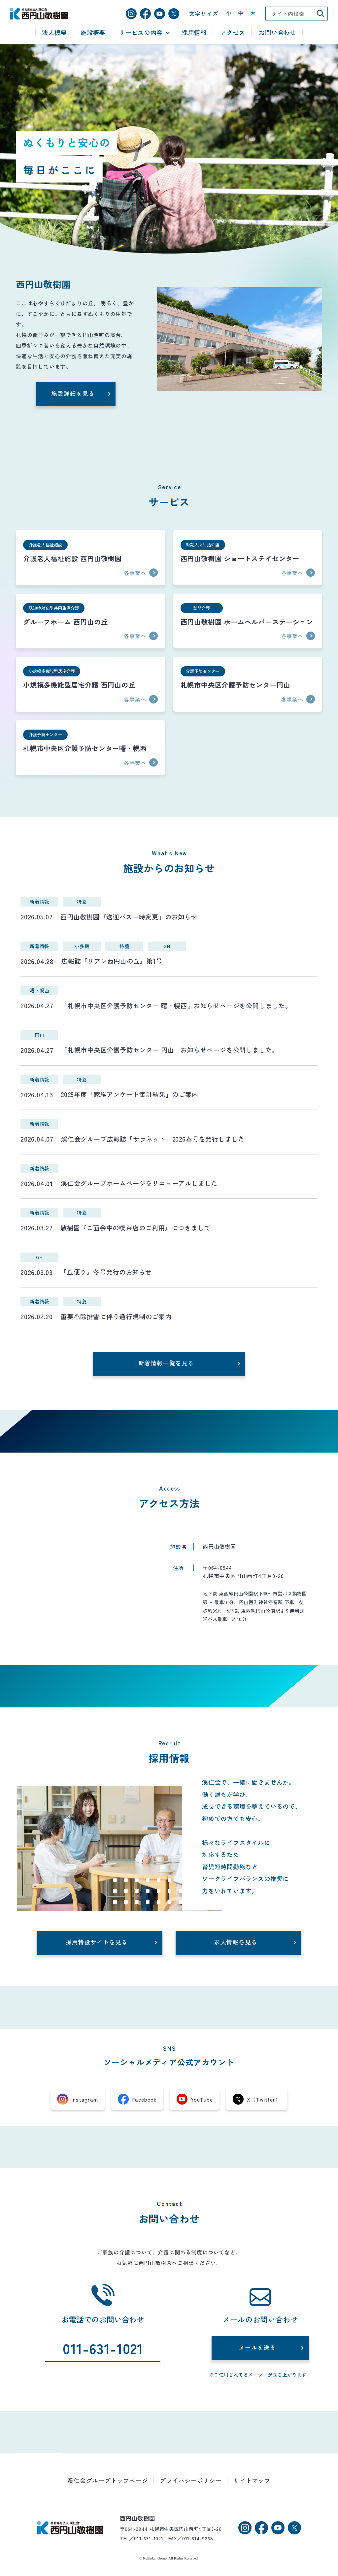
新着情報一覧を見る (166, 1363)
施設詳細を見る (73, 393)
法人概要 (54, 33)
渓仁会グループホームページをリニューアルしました (139, 1183)
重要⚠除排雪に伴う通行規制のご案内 (116, 1316)
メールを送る (257, 2347)
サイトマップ (252, 2480)
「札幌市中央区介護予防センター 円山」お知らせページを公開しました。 (170, 1049)
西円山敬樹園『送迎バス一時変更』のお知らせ (129, 916)
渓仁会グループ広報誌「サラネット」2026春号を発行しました (153, 1139)
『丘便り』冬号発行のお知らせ (106, 1272)
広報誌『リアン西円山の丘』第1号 (111, 961)
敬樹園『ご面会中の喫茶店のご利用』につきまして (135, 1227)
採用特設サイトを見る (97, 1942)
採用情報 (194, 33)
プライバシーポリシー (191, 2480)
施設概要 (93, 33)
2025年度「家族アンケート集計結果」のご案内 (129, 1094)
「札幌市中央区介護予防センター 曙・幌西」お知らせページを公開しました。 (176, 1005)
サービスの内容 (141, 33)
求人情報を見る (235, 1942)
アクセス (232, 33)
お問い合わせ (277, 33)
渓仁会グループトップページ (107, 2480)
